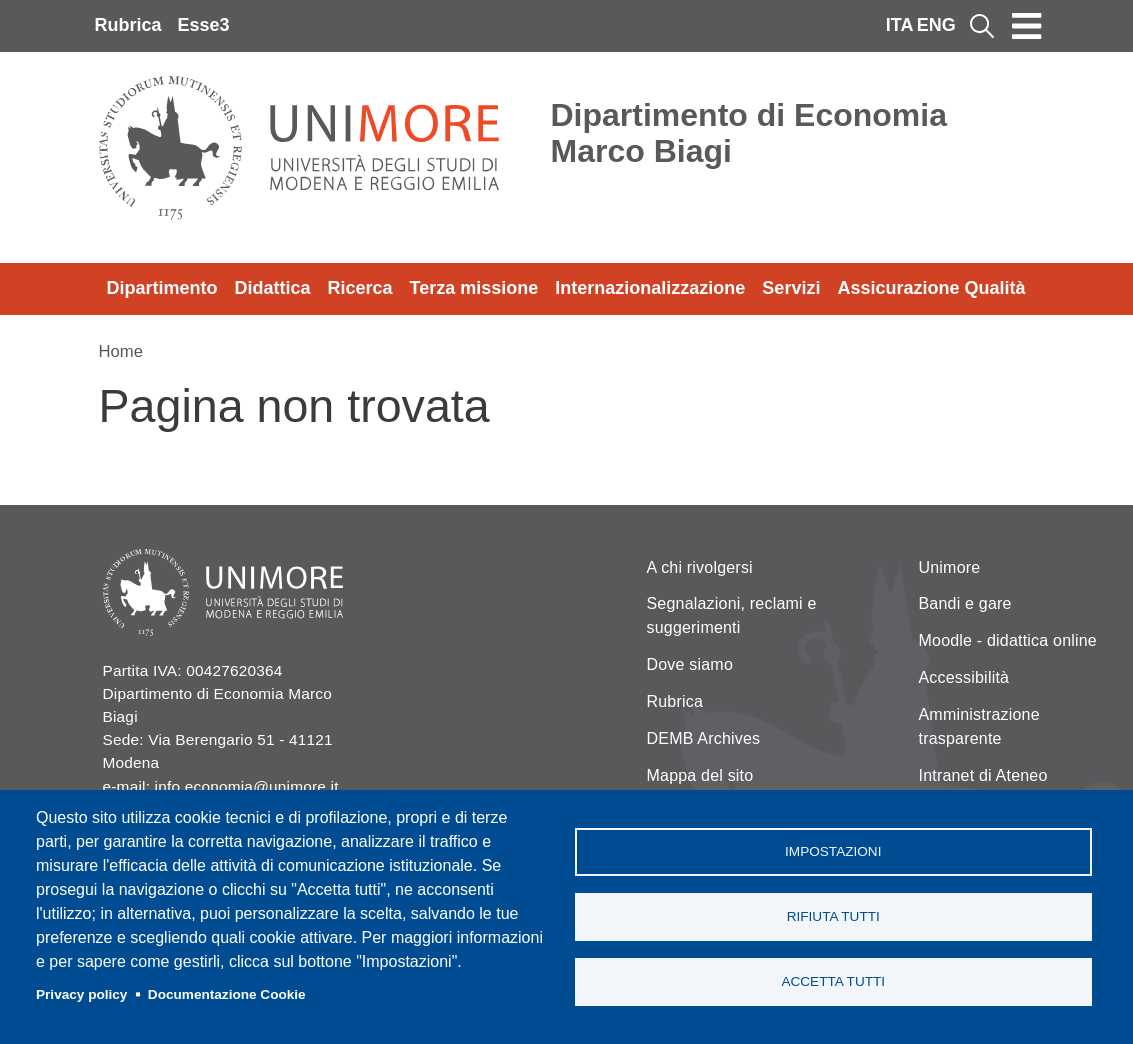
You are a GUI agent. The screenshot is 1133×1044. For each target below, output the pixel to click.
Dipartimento (162, 288)
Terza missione (474, 288)
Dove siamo (690, 664)
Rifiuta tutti (833, 916)
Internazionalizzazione (650, 288)
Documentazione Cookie (227, 994)
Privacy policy (81, 994)
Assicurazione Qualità (931, 288)
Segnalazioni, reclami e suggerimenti (732, 615)
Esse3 (204, 25)
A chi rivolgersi (700, 567)
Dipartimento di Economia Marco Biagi (749, 133)
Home (121, 351)
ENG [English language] (936, 25)
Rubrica (128, 25)
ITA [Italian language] (900, 25)
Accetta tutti (833, 981)
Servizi (791, 288)
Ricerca (360, 288)
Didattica (273, 288)
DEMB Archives (704, 738)
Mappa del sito (700, 775)
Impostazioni (833, 851)
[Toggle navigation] (1027, 26)
